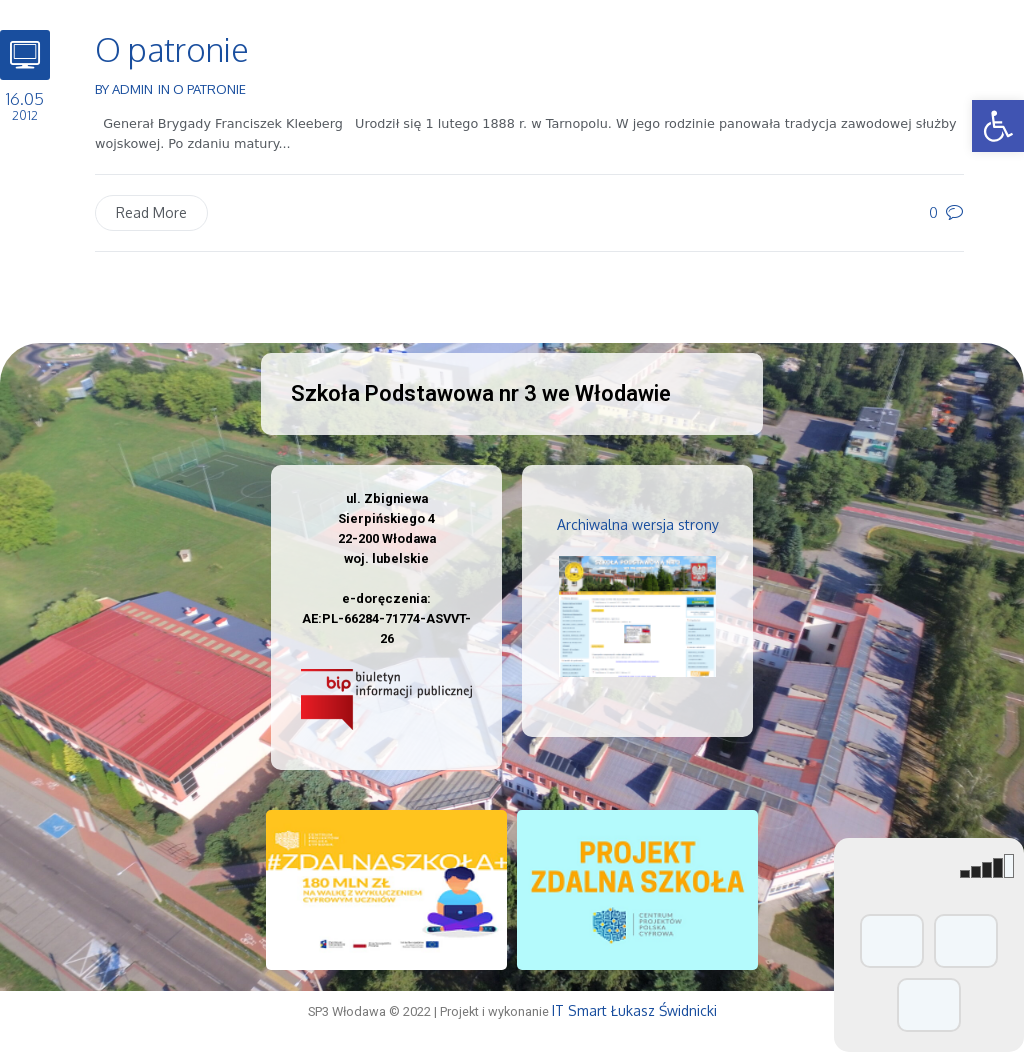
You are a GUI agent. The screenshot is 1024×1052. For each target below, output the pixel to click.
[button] (998, 126)
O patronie (172, 49)
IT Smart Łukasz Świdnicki (634, 1010)
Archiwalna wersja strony (638, 524)
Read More (151, 212)
